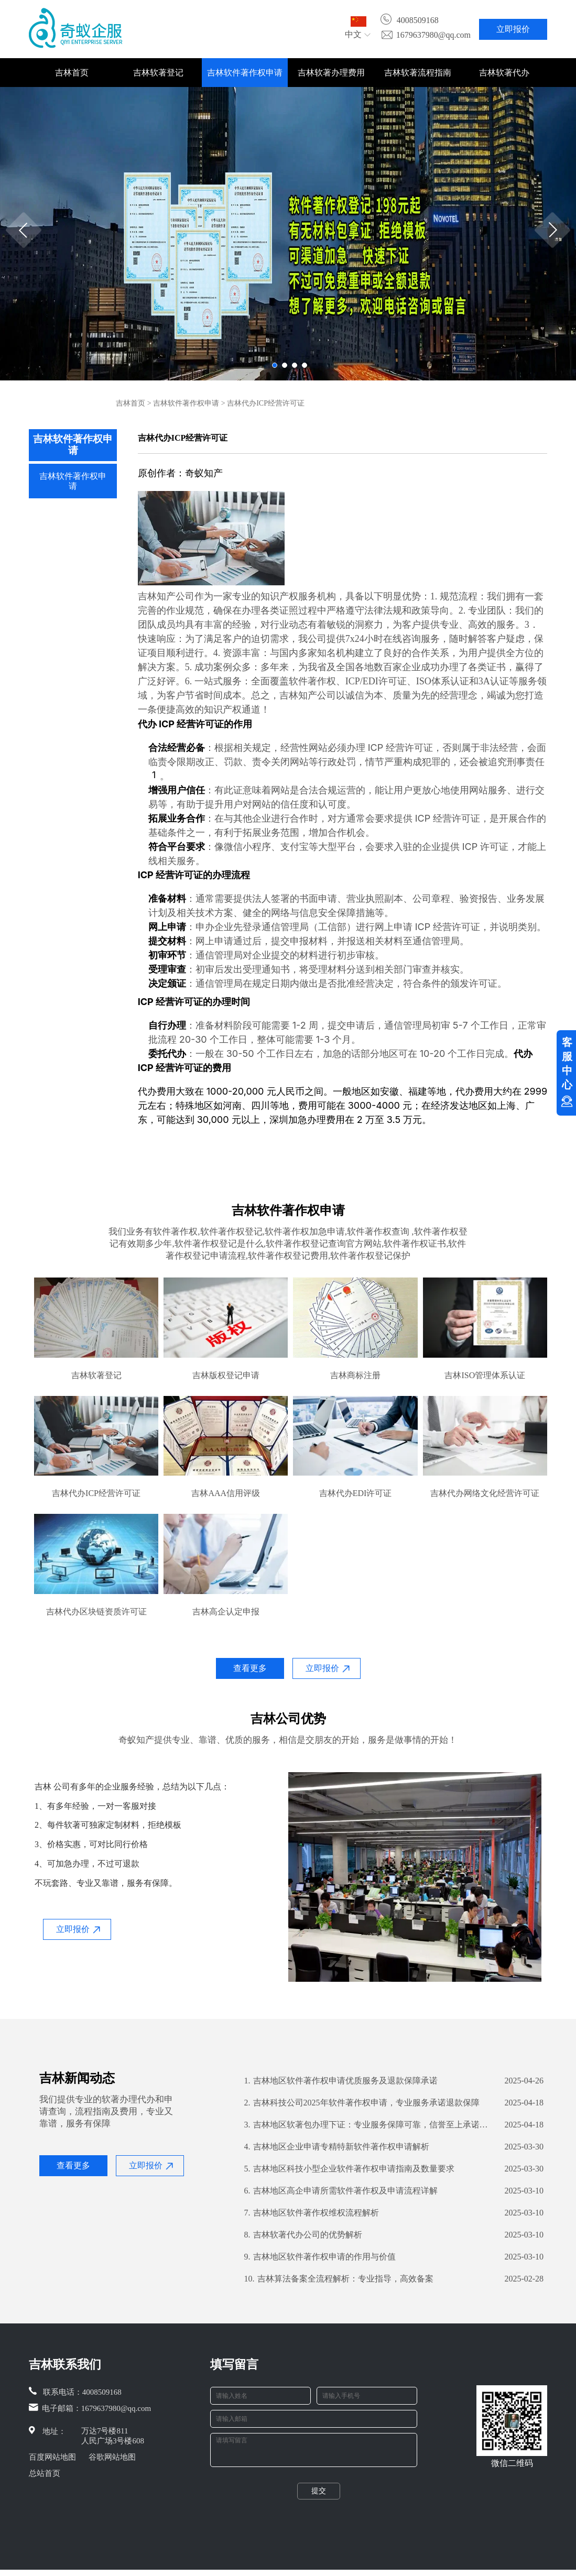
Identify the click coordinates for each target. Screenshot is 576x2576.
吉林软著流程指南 (417, 72)
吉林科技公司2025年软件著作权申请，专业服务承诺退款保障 (362, 2103)
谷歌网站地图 (112, 2457)
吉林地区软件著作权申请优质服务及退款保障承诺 (341, 2081)
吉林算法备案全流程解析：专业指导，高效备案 (338, 2279)
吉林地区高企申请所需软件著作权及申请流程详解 (341, 2191)
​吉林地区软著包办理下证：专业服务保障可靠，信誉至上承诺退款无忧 (368, 2125)
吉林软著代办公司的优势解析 (303, 2235)
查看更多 (250, 1668)
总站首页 (44, 2473)
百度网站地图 (52, 2457)
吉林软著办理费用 (331, 72)
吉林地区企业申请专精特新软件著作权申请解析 (336, 2147)
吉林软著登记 (158, 72)
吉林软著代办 (504, 72)
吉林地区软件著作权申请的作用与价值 (320, 2257)
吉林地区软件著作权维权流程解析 (311, 2213)
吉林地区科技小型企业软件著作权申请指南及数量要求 (349, 2169)
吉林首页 (72, 72)
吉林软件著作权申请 (244, 72)
